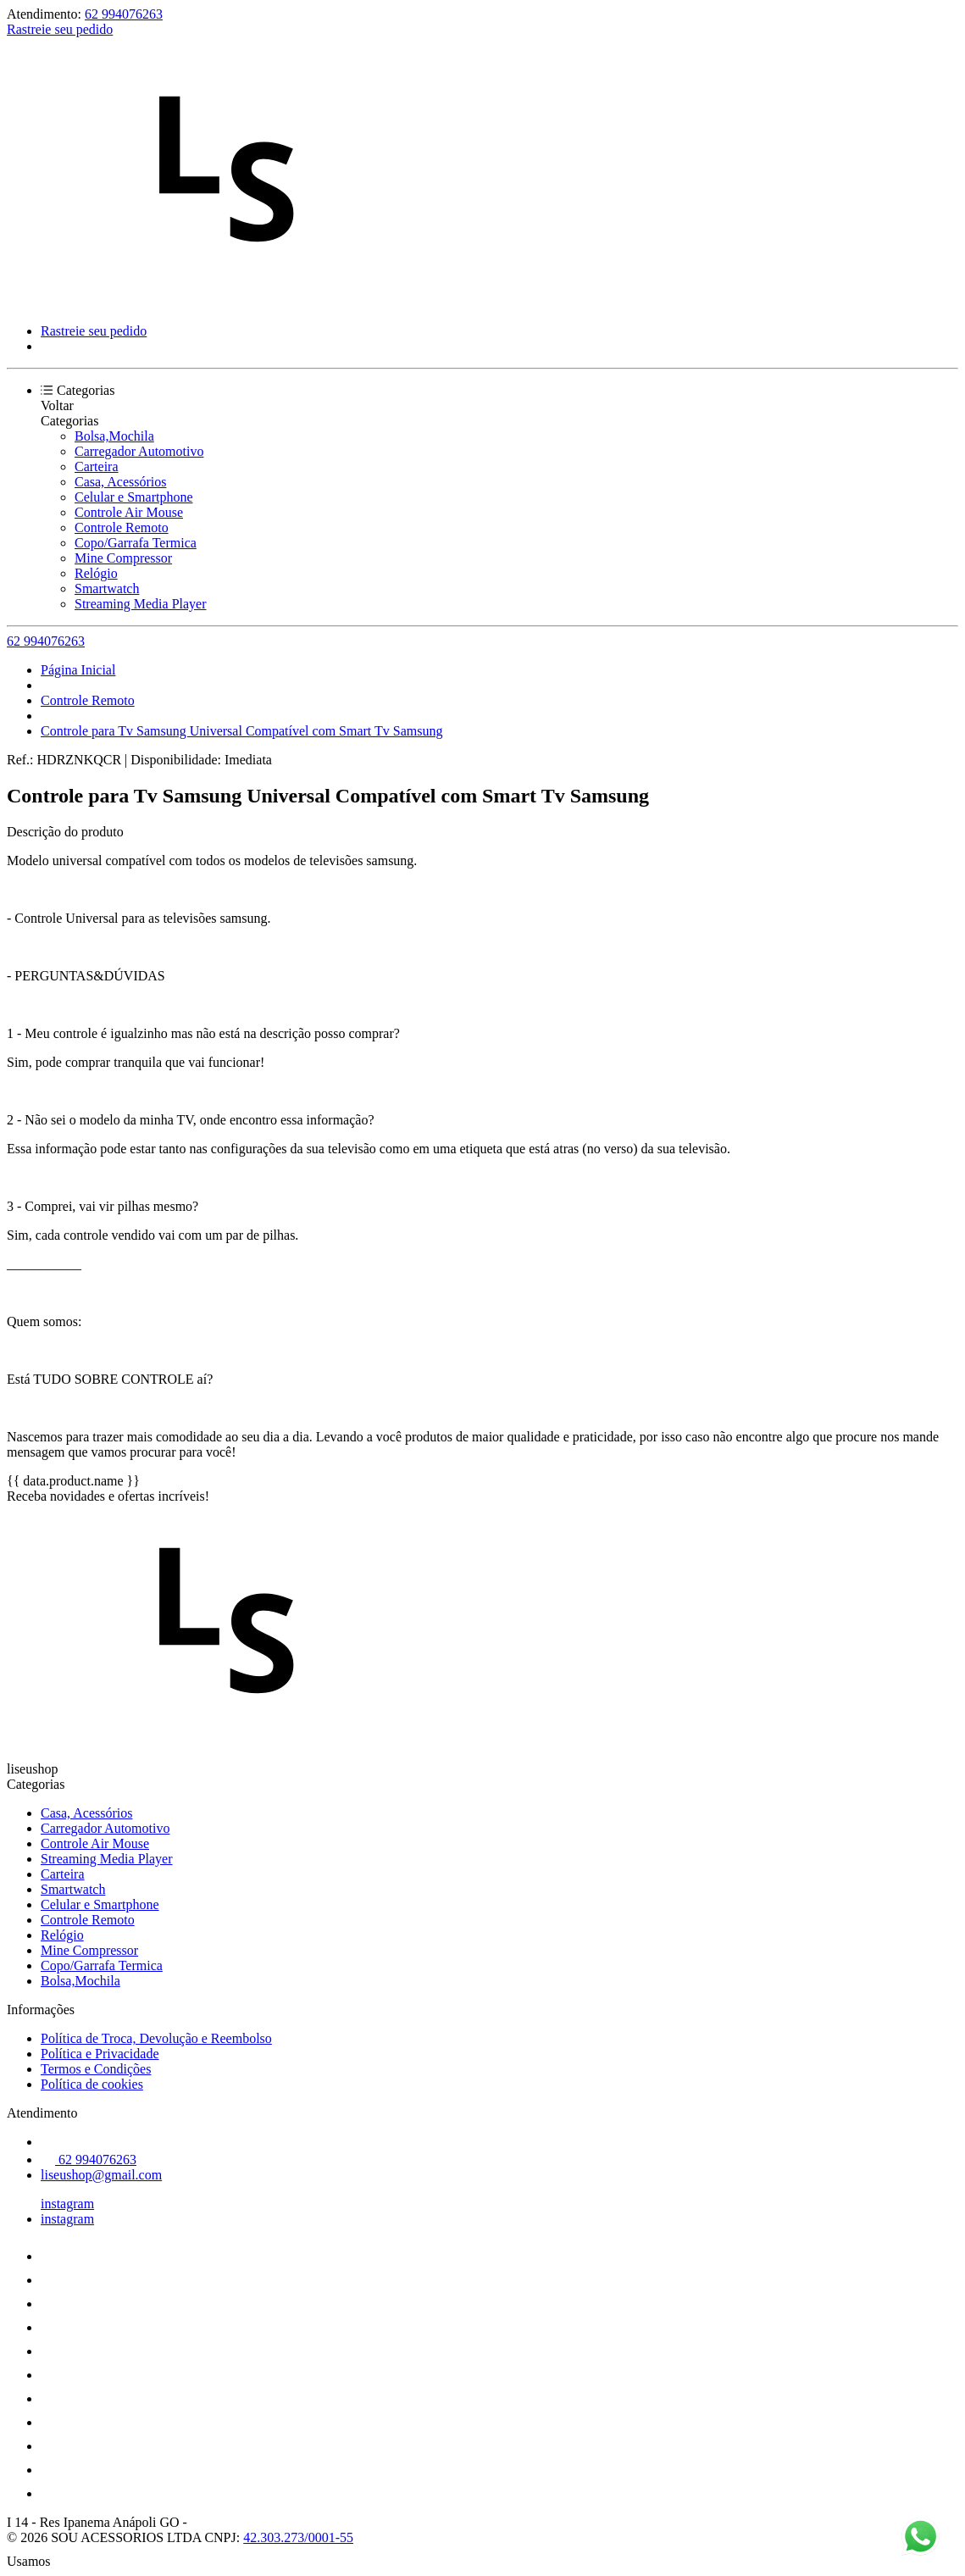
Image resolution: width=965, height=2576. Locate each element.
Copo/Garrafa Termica (136, 543)
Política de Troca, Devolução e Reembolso (156, 2038)
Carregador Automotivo (139, 451)
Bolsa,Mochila (114, 436)
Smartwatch (107, 588)
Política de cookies (92, 2084)
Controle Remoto (122, 527)
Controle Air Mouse (129, 512)
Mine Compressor (123, 558)
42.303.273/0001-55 (298, 2537)
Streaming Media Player (141, 604)
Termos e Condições (96, 2069)
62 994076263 (124, 14)
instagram (67, 2203)
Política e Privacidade (100, 2053)
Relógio (96, 573)
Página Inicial (78, 670)
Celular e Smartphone (134, 497)
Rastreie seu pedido (60, 29)
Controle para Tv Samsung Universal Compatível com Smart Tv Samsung (241, 731)
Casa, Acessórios (120, 482)
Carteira (97, 466)
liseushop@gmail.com (101, 2175)
